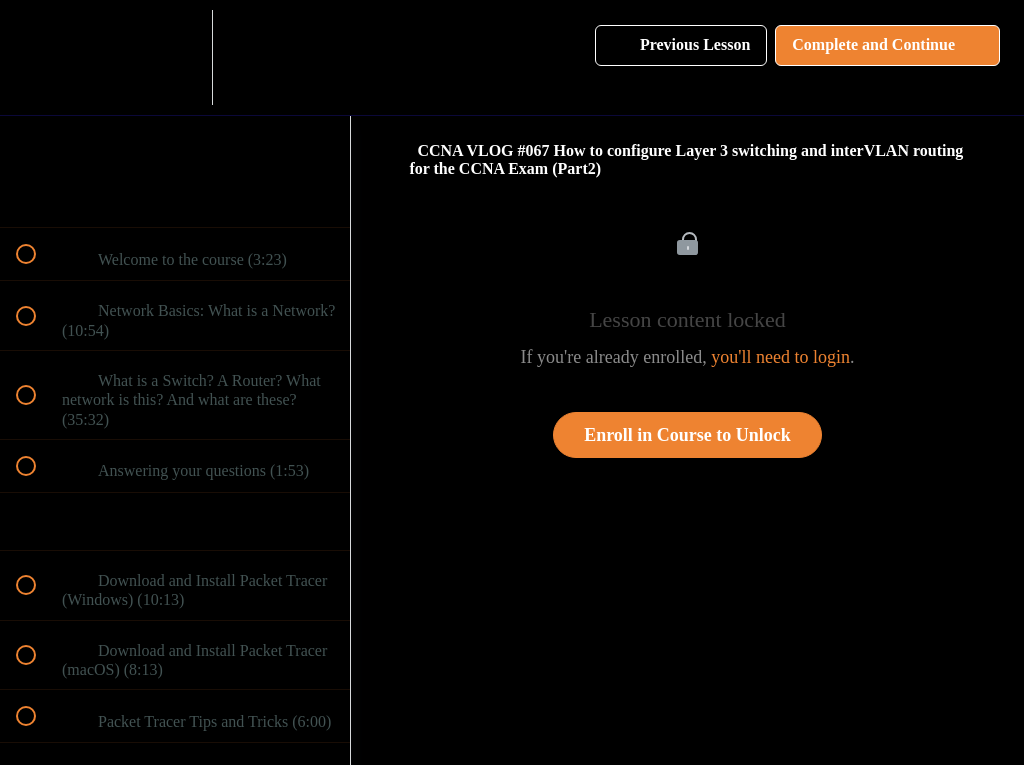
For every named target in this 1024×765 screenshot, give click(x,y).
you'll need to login (780, 357)
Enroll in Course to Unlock (687, 435)
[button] (37, 57)
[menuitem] (175, 57)
